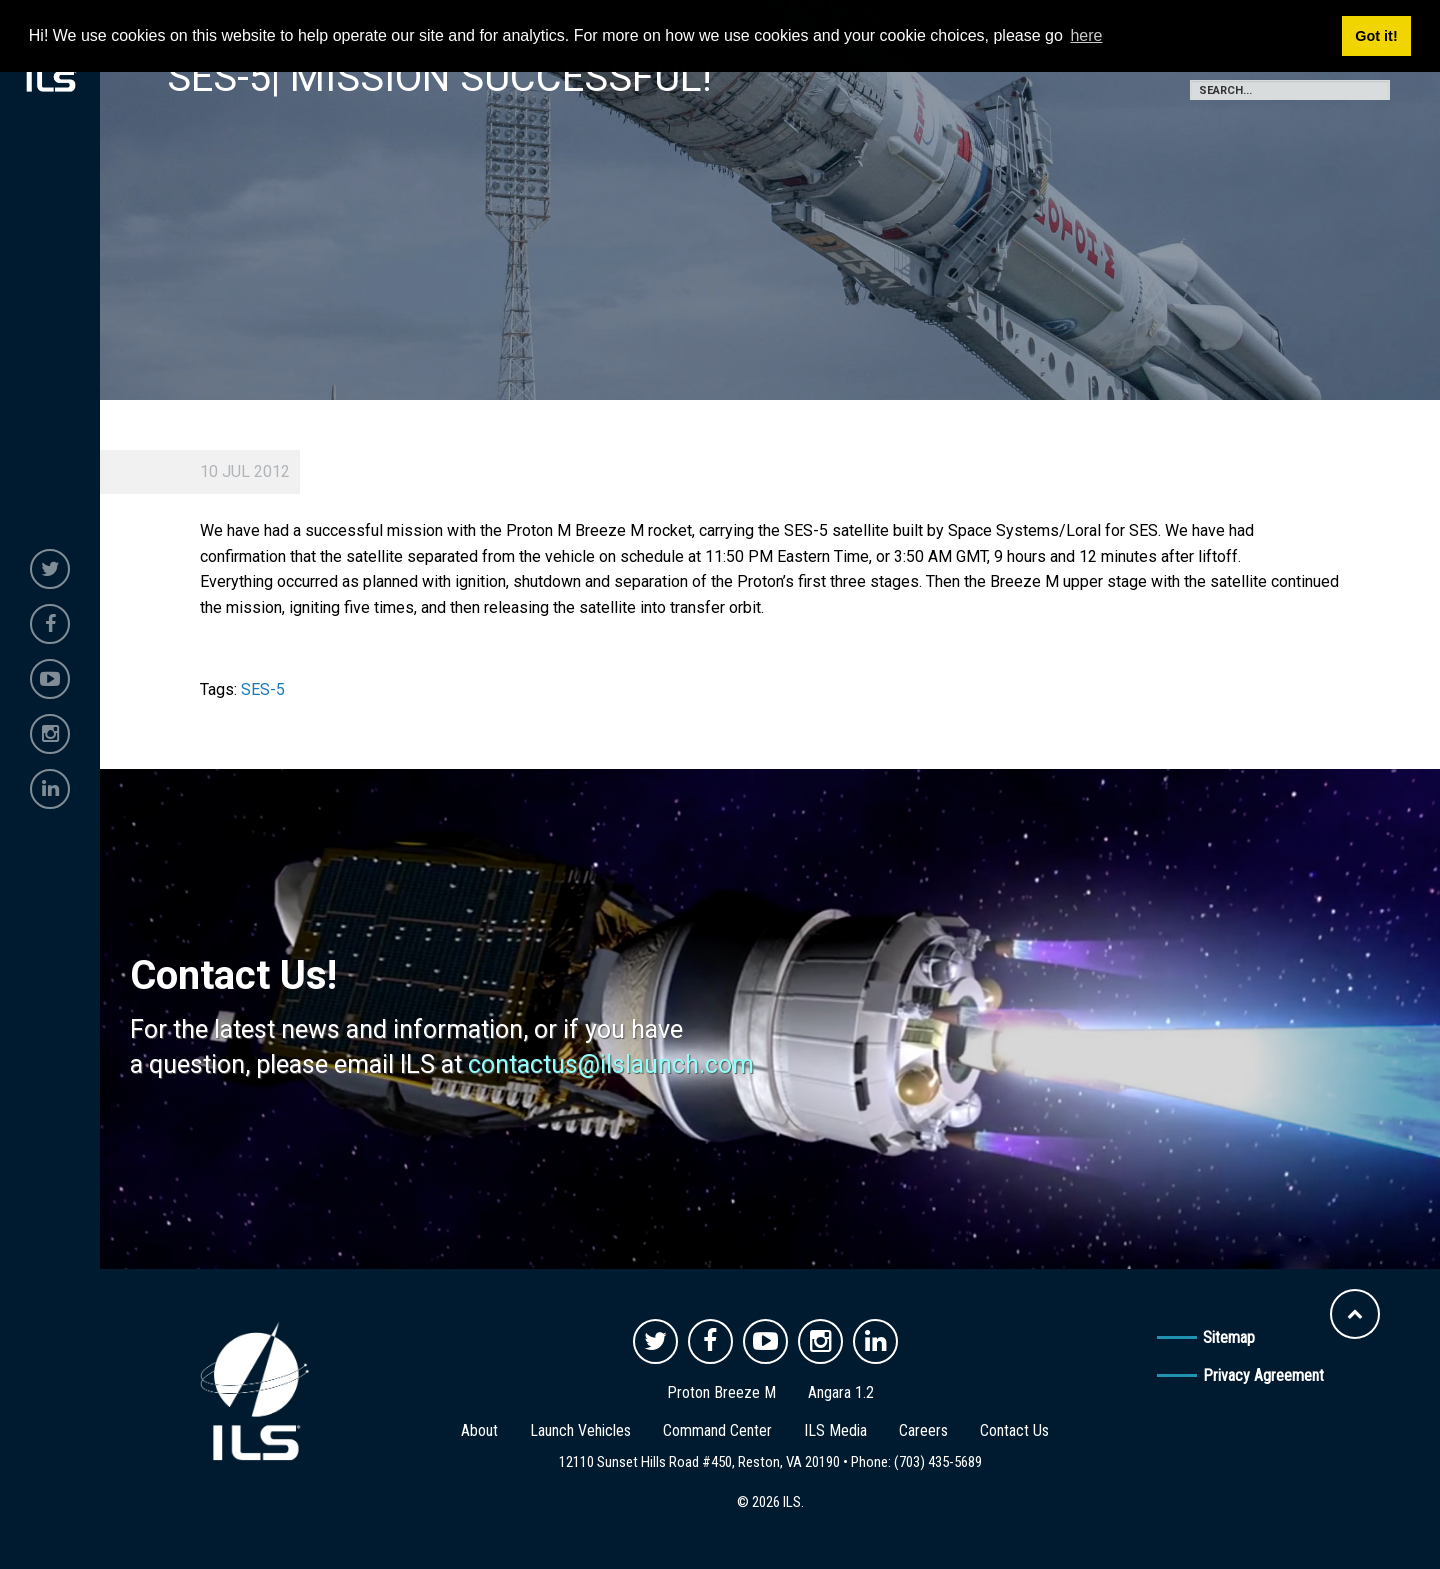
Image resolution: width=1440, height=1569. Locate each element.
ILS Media (835, 1430)
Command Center (717, 1430)
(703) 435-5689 (938, 1462)
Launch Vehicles (580, 1430)
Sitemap (1229, 1337)
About (479, 1430)
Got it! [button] (1376, 36)
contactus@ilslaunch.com (611, 1064)
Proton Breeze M (721, 1392)
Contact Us (1014, 1430)
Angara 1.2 (841, 1392)
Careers (923, 1430)
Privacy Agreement (1263, 1375)
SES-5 (263, 689)
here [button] (1086, 35)
